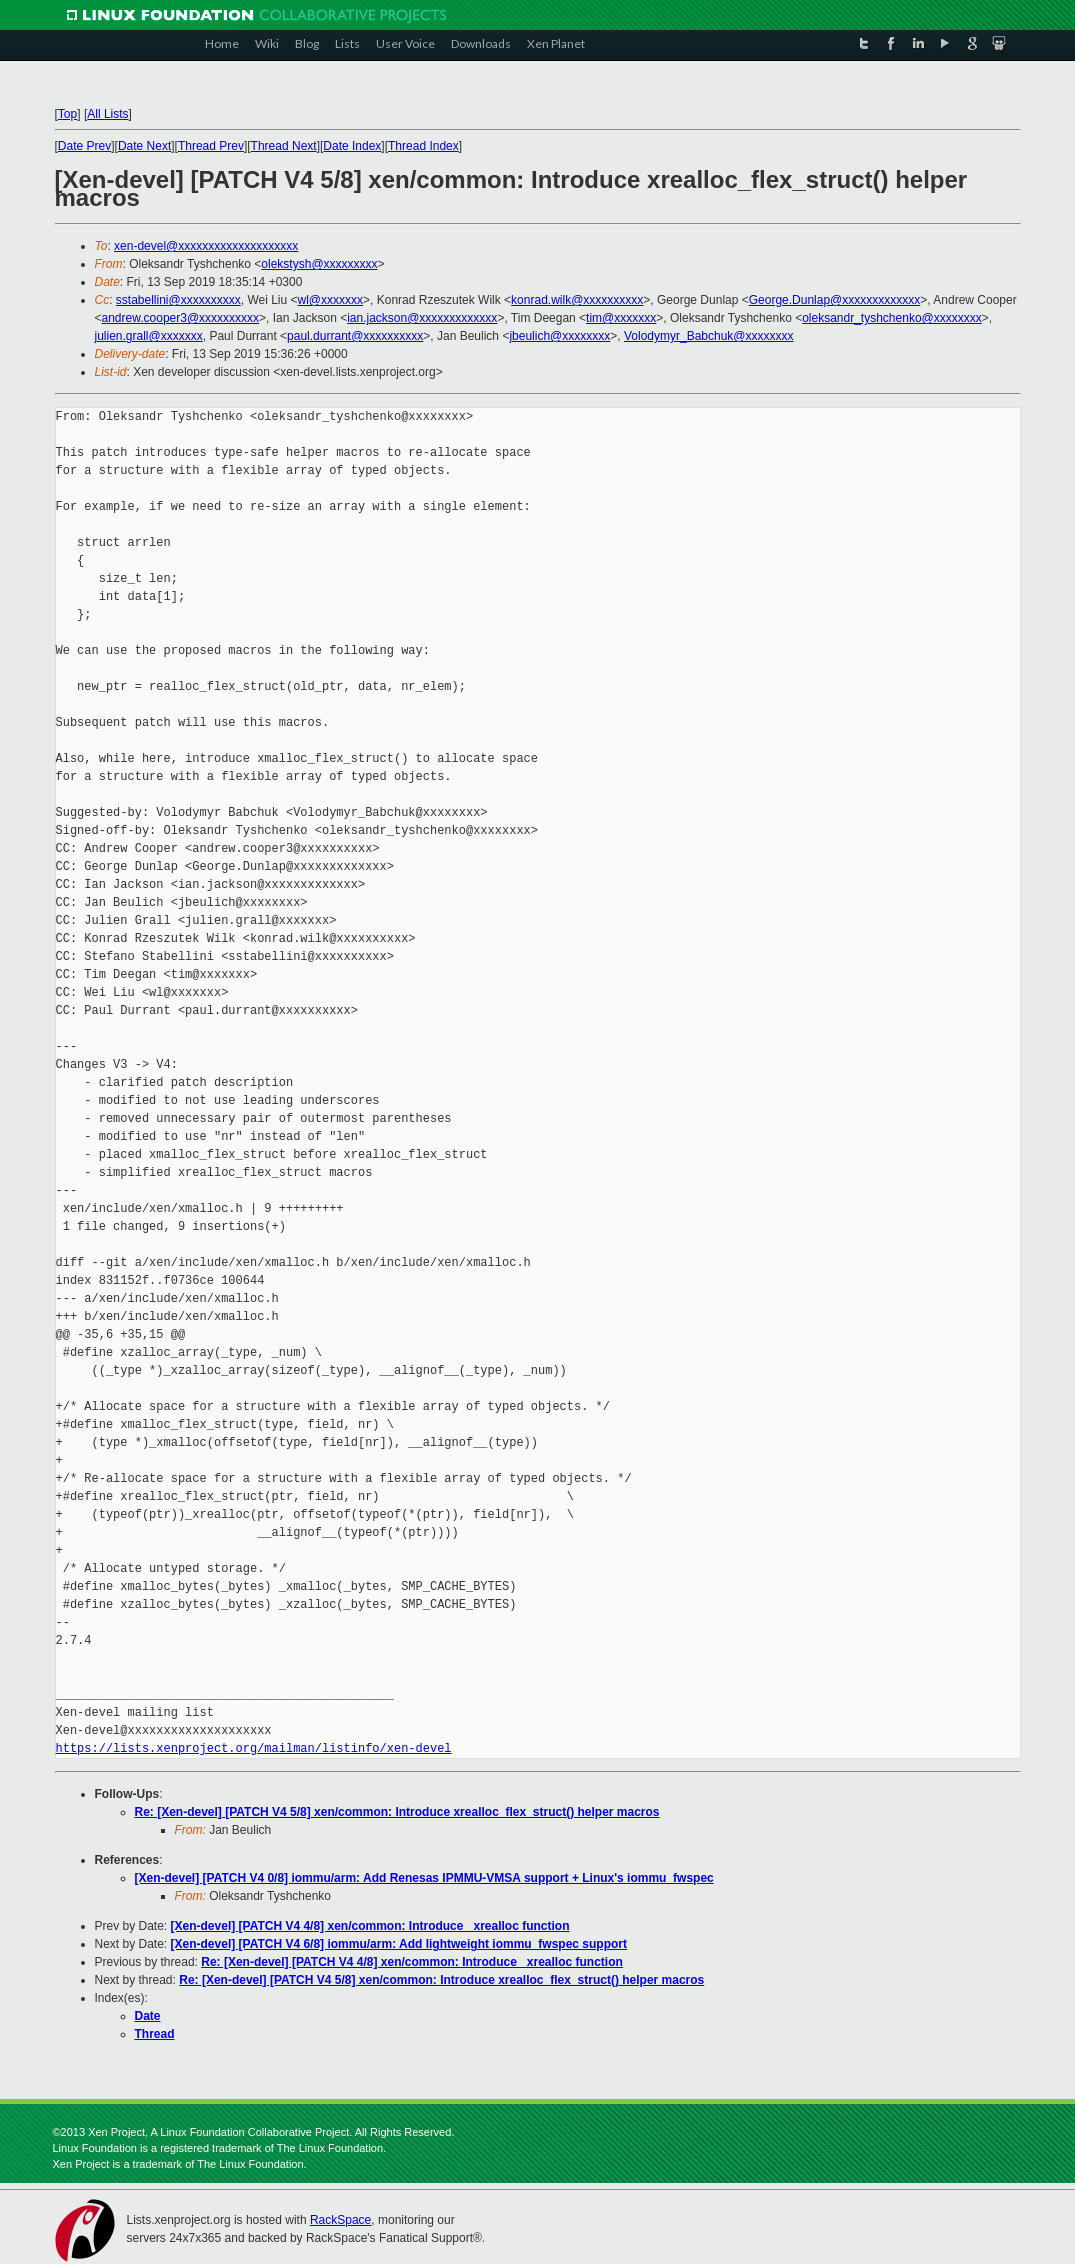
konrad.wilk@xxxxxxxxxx (577, 300)
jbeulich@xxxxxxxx (559, 336)
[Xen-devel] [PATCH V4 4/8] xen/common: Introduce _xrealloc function (370, 1926)
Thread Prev (211, 146)
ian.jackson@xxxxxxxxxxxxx (422, 318)
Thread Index (423, 146)
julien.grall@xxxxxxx (149, 336)
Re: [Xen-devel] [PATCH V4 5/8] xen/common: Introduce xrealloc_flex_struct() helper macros (397, 1812)
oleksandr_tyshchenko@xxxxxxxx (892, 318)
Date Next (144, 146)
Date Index (352, 146)
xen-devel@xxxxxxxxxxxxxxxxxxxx (206, 246)
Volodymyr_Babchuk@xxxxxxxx (709, 336)
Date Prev (84, 146)
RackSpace (340, 2220)
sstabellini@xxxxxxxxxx (178, 300)
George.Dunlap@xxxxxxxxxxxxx (835, 300)
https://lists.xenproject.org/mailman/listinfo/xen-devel (254, 1748)
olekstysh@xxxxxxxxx (319, 264)
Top (67, 114)
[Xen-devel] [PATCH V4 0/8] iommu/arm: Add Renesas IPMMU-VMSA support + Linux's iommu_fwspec (424, 1878)
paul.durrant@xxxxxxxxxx (355, 336)
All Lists (107, 114)
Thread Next (284, 146)
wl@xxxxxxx (331, 300)
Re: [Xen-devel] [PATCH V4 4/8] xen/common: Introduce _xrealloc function (412, 1962)
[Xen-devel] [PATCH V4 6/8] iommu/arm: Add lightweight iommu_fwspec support (399, 1944)
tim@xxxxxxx (621, 318)
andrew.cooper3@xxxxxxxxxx (181, 318)
